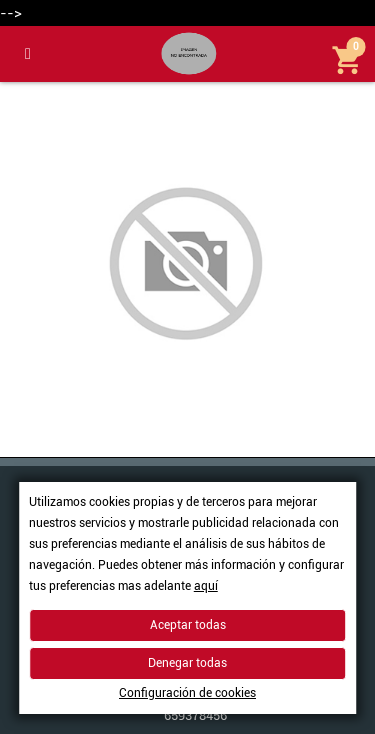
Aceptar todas (188, 625)
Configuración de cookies (187, 693)
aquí (206, 586)
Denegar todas (187, 663)
